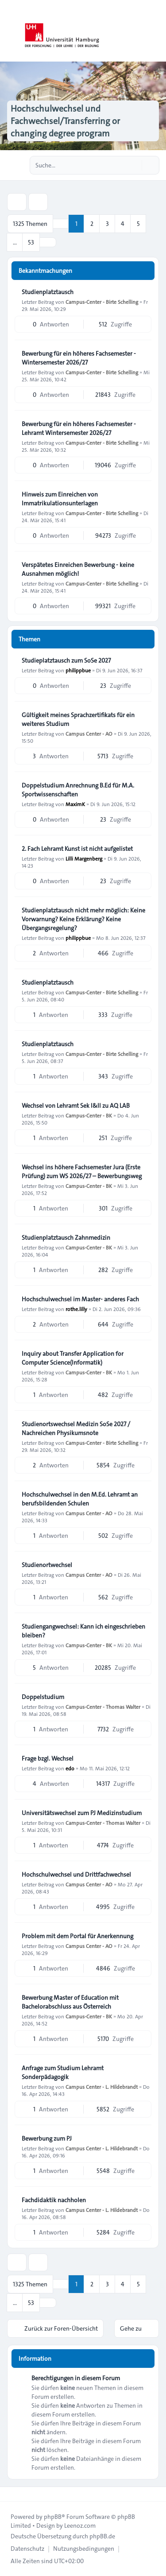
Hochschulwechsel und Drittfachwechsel (76, 1874)
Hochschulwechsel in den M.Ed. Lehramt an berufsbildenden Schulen (80, 1499)
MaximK (75, 804)
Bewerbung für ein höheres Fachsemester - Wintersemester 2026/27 (79, 358)
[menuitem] (27, 2548)
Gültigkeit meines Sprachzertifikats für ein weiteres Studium (78, 719)
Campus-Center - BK (89, 1115)
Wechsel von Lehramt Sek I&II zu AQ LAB (76, 1105)
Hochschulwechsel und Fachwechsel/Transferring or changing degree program (65, 121)
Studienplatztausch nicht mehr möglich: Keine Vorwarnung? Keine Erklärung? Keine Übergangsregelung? (83, 919)
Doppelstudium (43, 1696)
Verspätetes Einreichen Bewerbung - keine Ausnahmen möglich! (78, 569)
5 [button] (138, 223)
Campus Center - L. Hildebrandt (102, 2087)
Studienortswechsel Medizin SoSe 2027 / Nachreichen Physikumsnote (76, 1428)
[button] (47, 242)
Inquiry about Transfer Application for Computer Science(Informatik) (73, 1358)
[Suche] (134, 165)
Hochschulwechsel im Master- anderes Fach (80, 1299)
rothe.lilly (76, 1309)
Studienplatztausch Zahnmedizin (66, 1237)
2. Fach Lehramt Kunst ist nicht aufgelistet (77, 848)
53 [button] (31, 242)
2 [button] (91, 223)
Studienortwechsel (47, 1564)
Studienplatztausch (47, 291)
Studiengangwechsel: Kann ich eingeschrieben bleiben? (83, 1631)
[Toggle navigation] (155, 31)
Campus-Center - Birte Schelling (102, 302)
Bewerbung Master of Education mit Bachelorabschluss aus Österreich (70, 2002)
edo (70, 1768)
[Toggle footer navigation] (10, 2494)
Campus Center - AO (89, 733)
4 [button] (122, 223)
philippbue (78, 670)
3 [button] (107, 223)
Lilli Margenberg (84, 858)
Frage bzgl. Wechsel (47, 1758)
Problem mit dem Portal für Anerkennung (77, 1936)
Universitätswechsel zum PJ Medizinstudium (82, 1812)
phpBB (53, 2516)
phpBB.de (102, 2536)
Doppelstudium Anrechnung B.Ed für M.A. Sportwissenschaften (78, 790)
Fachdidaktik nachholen (54, 2200)
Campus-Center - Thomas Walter (103, 1707)
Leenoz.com (80, 2525)
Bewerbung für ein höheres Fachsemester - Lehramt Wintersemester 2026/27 (79, 428)
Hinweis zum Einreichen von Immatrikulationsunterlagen (60, 499)
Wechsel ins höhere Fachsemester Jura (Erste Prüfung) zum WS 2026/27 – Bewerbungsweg (82, 1171)
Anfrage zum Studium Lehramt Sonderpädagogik (63, 2072)
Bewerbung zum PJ (47, 2138)
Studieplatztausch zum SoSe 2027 (66, 660)
